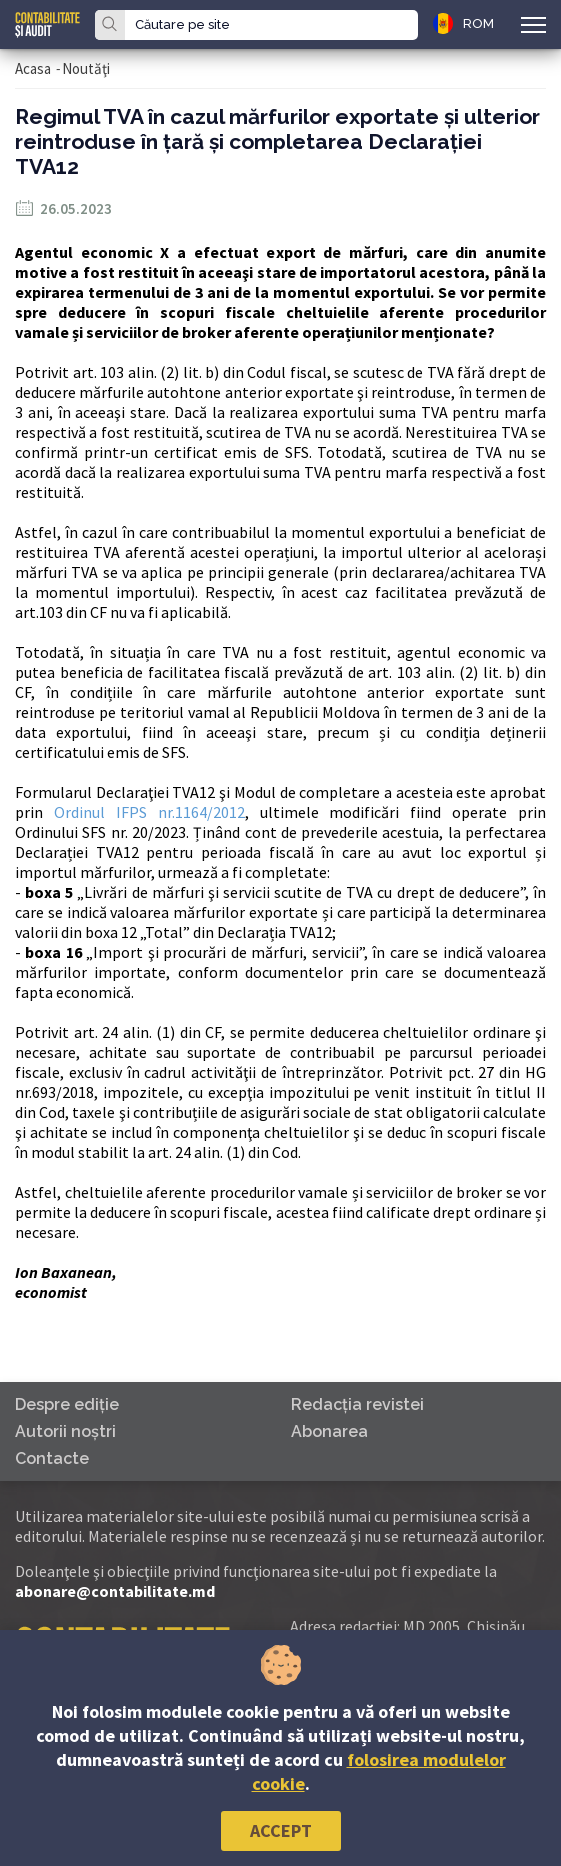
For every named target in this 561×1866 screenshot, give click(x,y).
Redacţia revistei (357, 1404)
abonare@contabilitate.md (115, 1591)
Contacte (52, 1458)
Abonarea (329, 1431)
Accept (281, 1830)
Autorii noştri (65, 1431)
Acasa (33, 68)
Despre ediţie (67, 1404)
